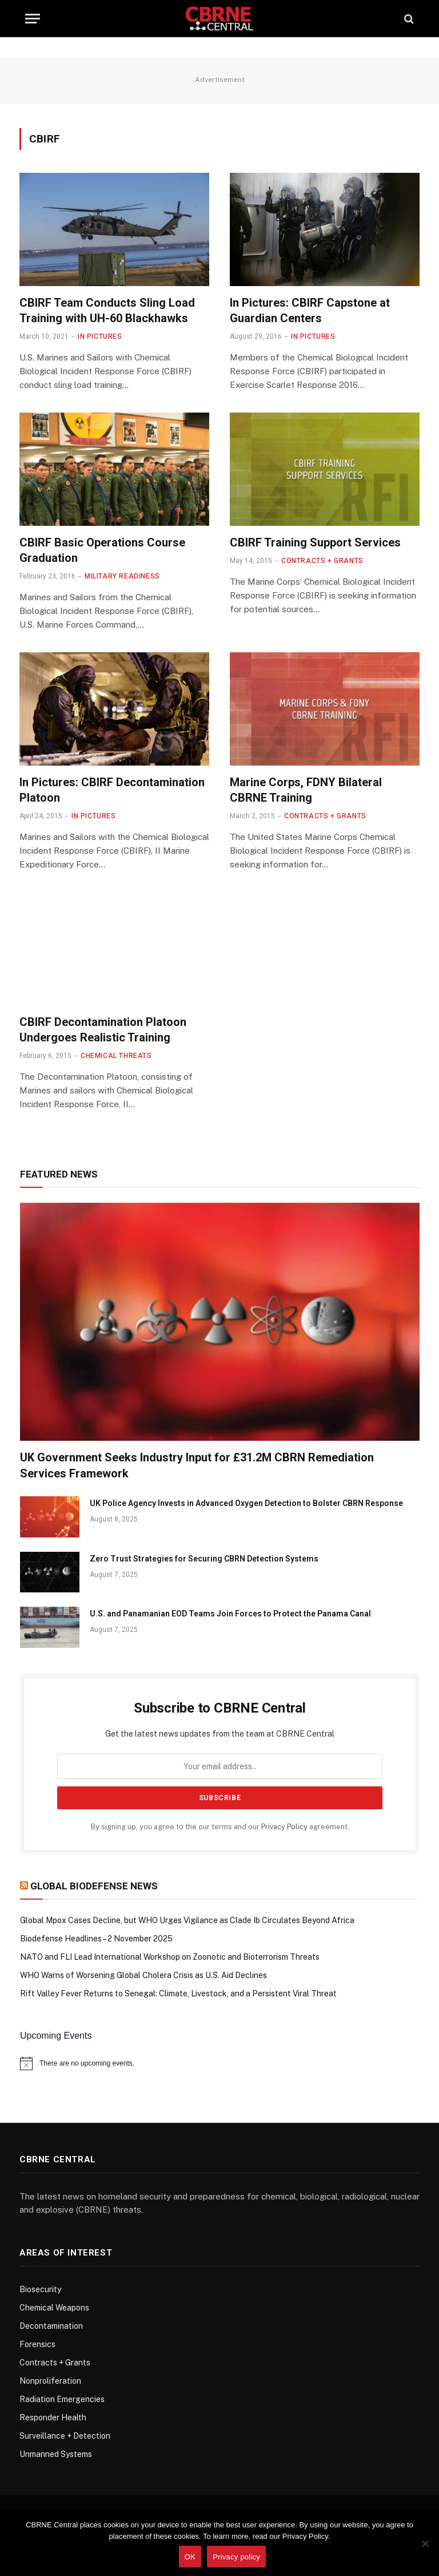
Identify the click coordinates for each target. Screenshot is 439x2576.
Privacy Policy (284, 1826)
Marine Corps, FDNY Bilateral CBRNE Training (306, 789)
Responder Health (52, 2417)
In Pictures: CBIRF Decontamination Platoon (112, 789)
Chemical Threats (116, 1056)
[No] (424, 2543)
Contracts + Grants (322, 561)
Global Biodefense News (94, 1886)
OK (190, 2557)
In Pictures (100, 336)
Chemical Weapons (54, 2307)
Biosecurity (40, 2289)
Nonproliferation (50, 2380)
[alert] (220, 2063)
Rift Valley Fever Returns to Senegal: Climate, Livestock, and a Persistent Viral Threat (178, 1993)
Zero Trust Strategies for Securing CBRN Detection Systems (204, 1558)
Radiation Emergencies (62, 2399)
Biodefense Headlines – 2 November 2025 (96, 1938)
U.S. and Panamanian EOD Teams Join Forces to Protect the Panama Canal (230, 1613)
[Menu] (32, 18)
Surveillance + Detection (64, 2435)
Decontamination (51, 2326)
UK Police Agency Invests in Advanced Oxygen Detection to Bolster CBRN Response (246, 1503)
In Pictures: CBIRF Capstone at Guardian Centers (310, 310)
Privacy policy (236, 2557)
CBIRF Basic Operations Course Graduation (102, 550)
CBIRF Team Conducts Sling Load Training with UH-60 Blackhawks (107, 310)
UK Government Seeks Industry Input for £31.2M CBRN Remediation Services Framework (197, 1465)
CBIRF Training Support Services (315, 542)
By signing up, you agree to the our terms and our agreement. (220, 1826)
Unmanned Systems (55, 2454)
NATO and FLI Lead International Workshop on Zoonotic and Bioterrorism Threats (170, 1956)
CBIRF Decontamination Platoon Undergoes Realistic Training (102, 1029)
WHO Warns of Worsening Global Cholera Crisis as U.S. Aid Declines (143, 1975)
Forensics (37, 2344)
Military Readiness (122, 576)
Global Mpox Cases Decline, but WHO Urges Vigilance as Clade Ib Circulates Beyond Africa (187, 1920)
